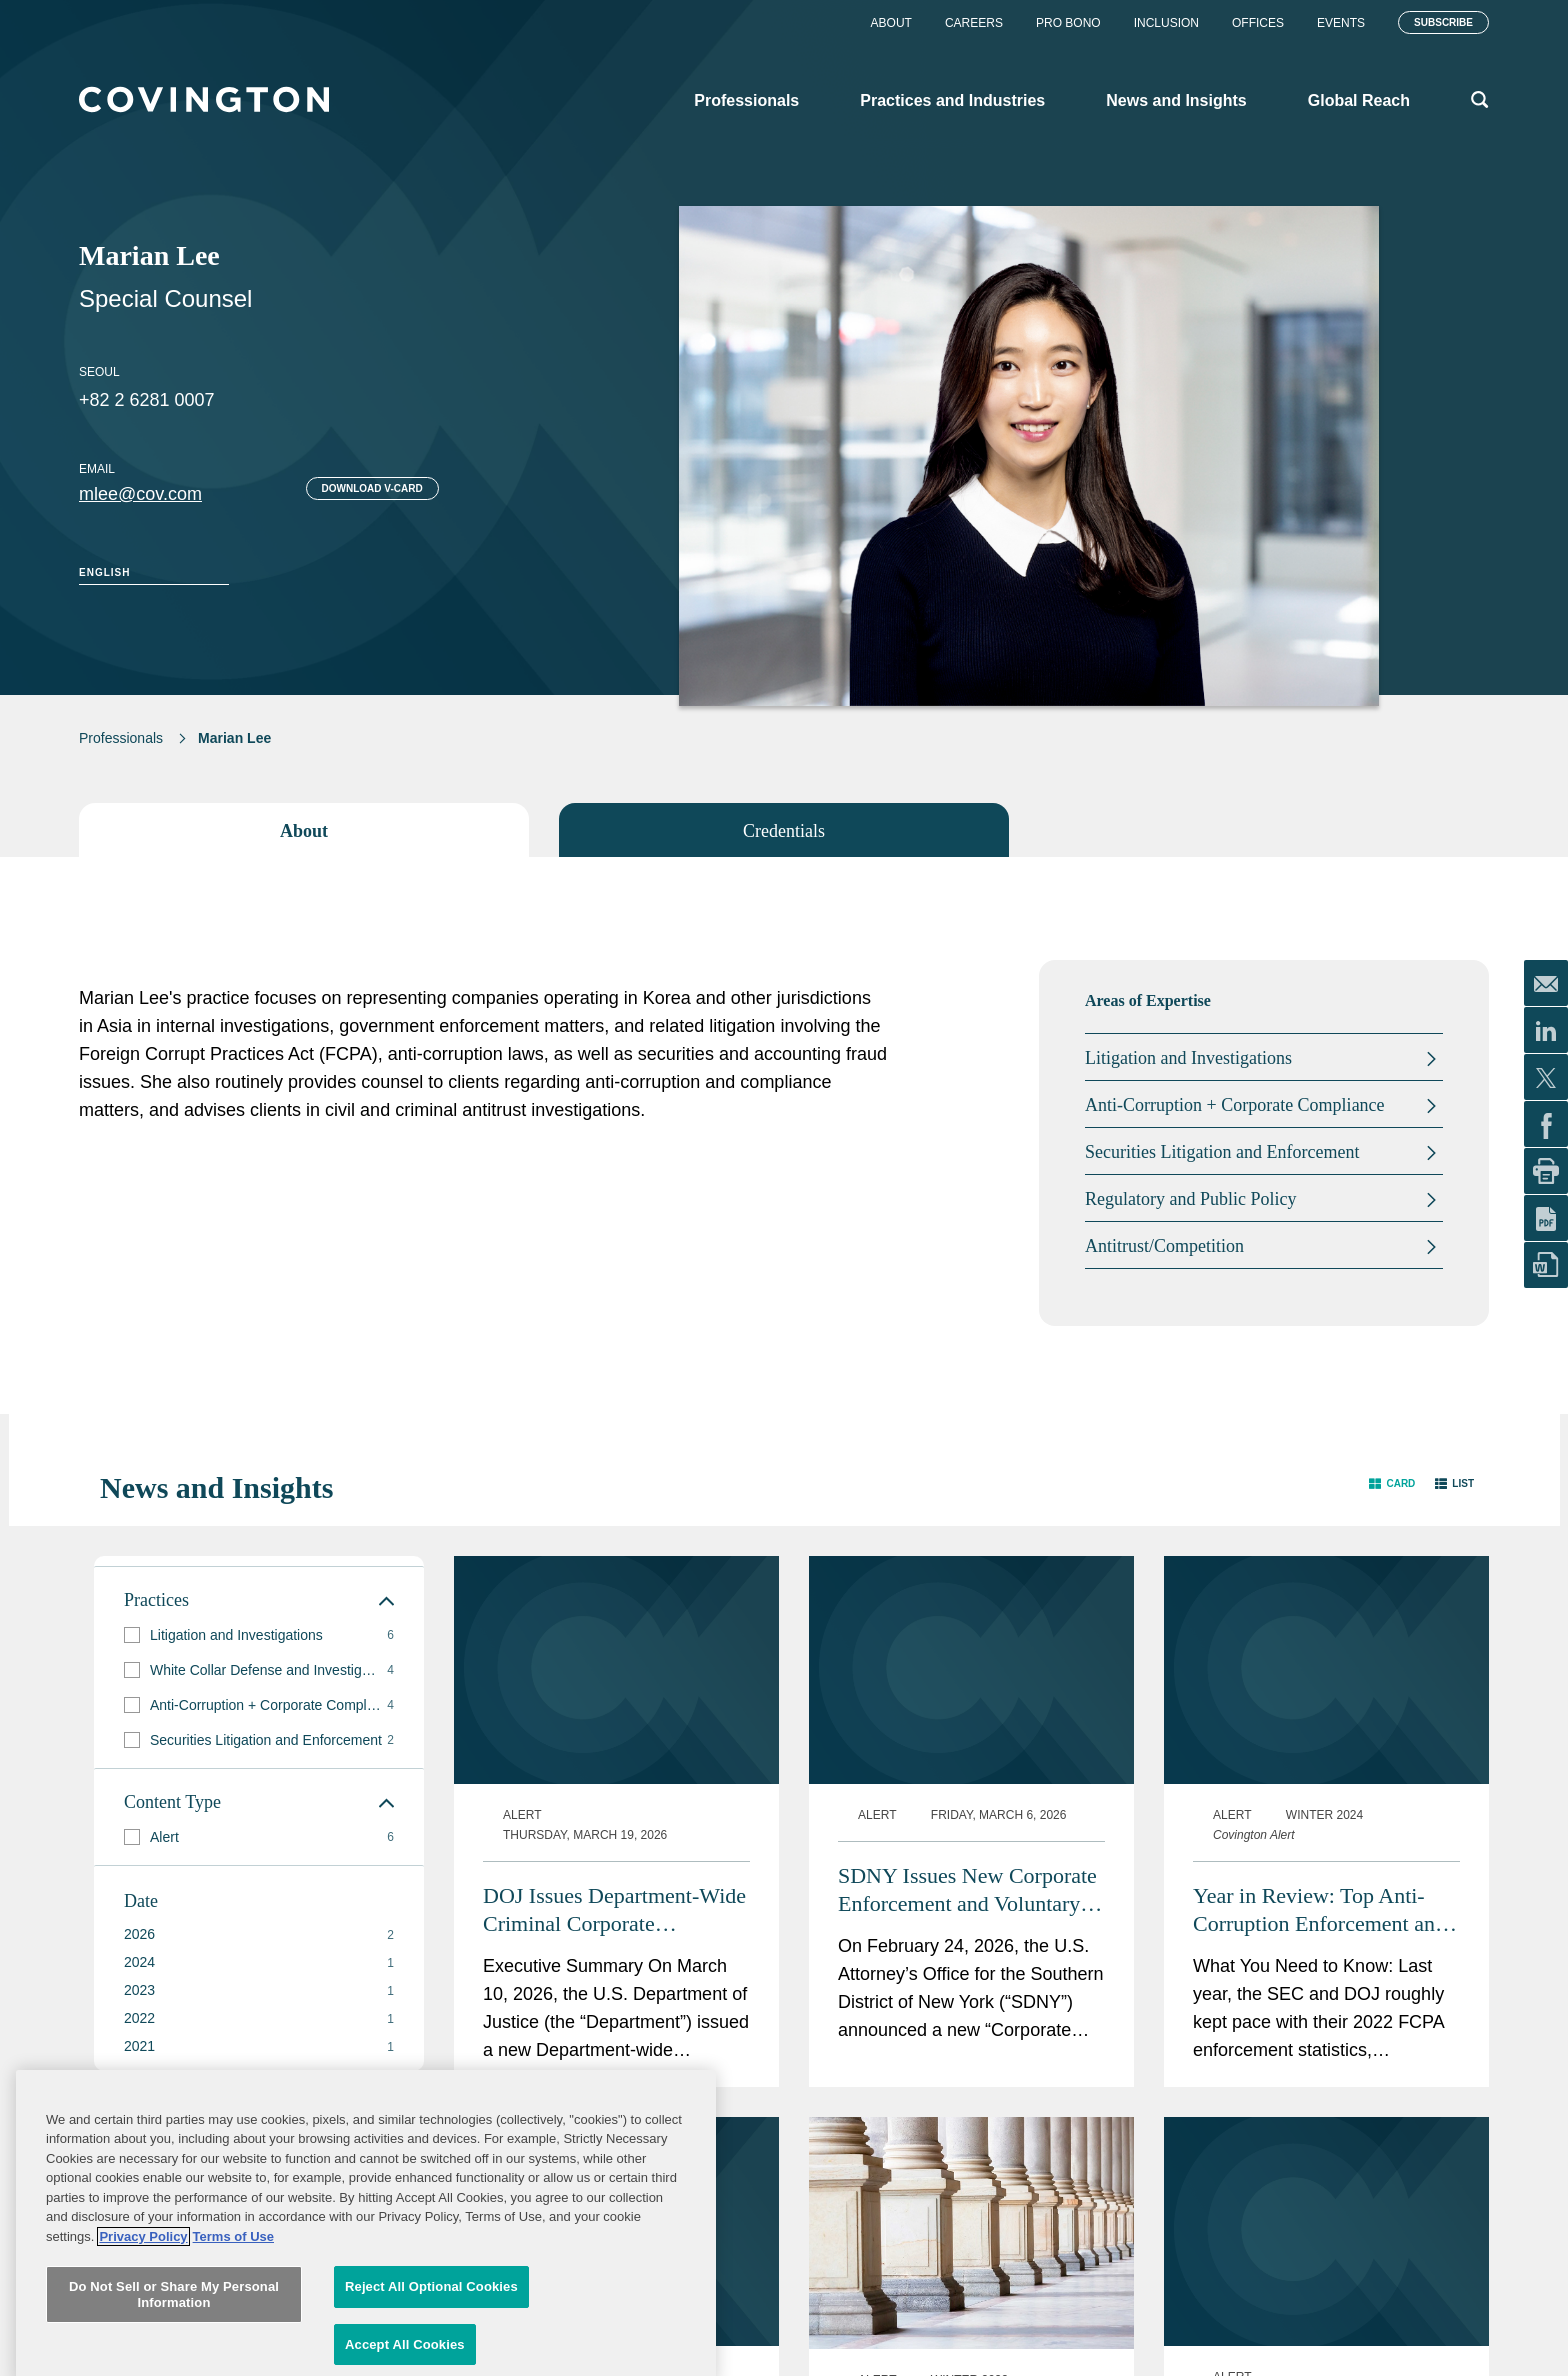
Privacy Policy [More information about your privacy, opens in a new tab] (143, 2362)
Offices (1258, 23)
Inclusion (1166, 23)
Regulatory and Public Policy (1190, 1199)
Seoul (99, 372)
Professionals (121, 738)
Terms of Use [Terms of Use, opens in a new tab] (233, 2362)
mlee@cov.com (140, 494)
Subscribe (1443, 22)
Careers (974, 23)
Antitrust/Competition (1164, 1246)
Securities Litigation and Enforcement (1222, 1152)
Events (1341, 23)
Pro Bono (1068, 23)
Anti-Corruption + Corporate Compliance (1235, 1105)
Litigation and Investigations (1188, 1058)
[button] (1392, 1483)
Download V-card (372, 488)
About (891, 23)
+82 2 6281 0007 (147, 400)
